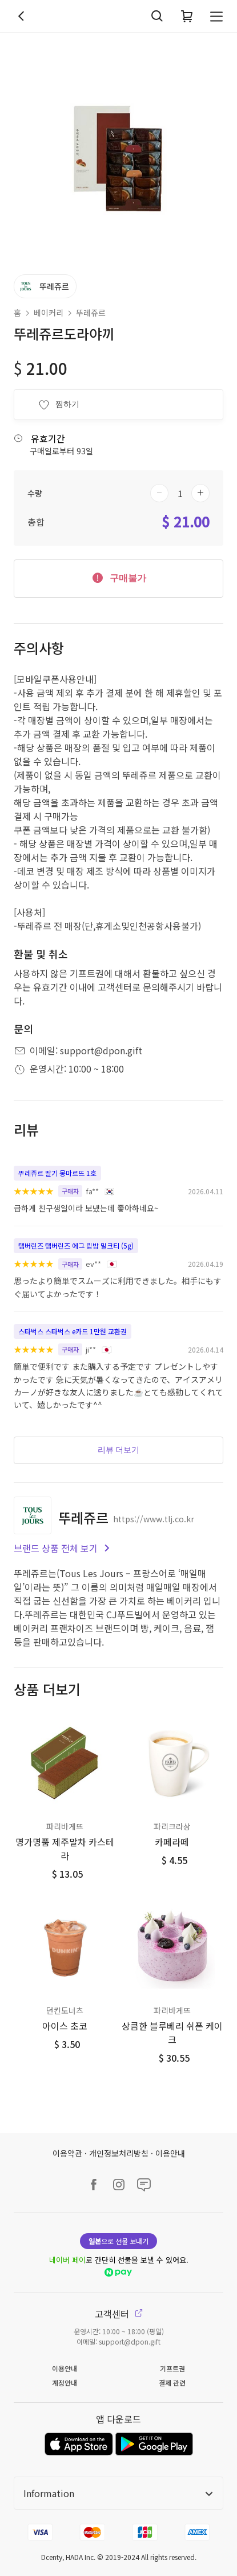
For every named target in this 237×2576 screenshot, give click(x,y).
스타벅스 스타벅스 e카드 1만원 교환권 (72, 1331)
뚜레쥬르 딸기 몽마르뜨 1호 (57, 1173)
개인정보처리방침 (118, 2153)
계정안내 (64, 2382)
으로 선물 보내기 (118, 2241)
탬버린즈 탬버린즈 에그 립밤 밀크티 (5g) (76, 1245)
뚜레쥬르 (91, 312)
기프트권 (172, 2368)
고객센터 (119, 2314)
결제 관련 (172, 2382)
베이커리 (48, 312)
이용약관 (67, 2153)
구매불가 (118, 577)
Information (118, 2493)
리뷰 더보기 (119, 1449)
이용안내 (170, 2153)
